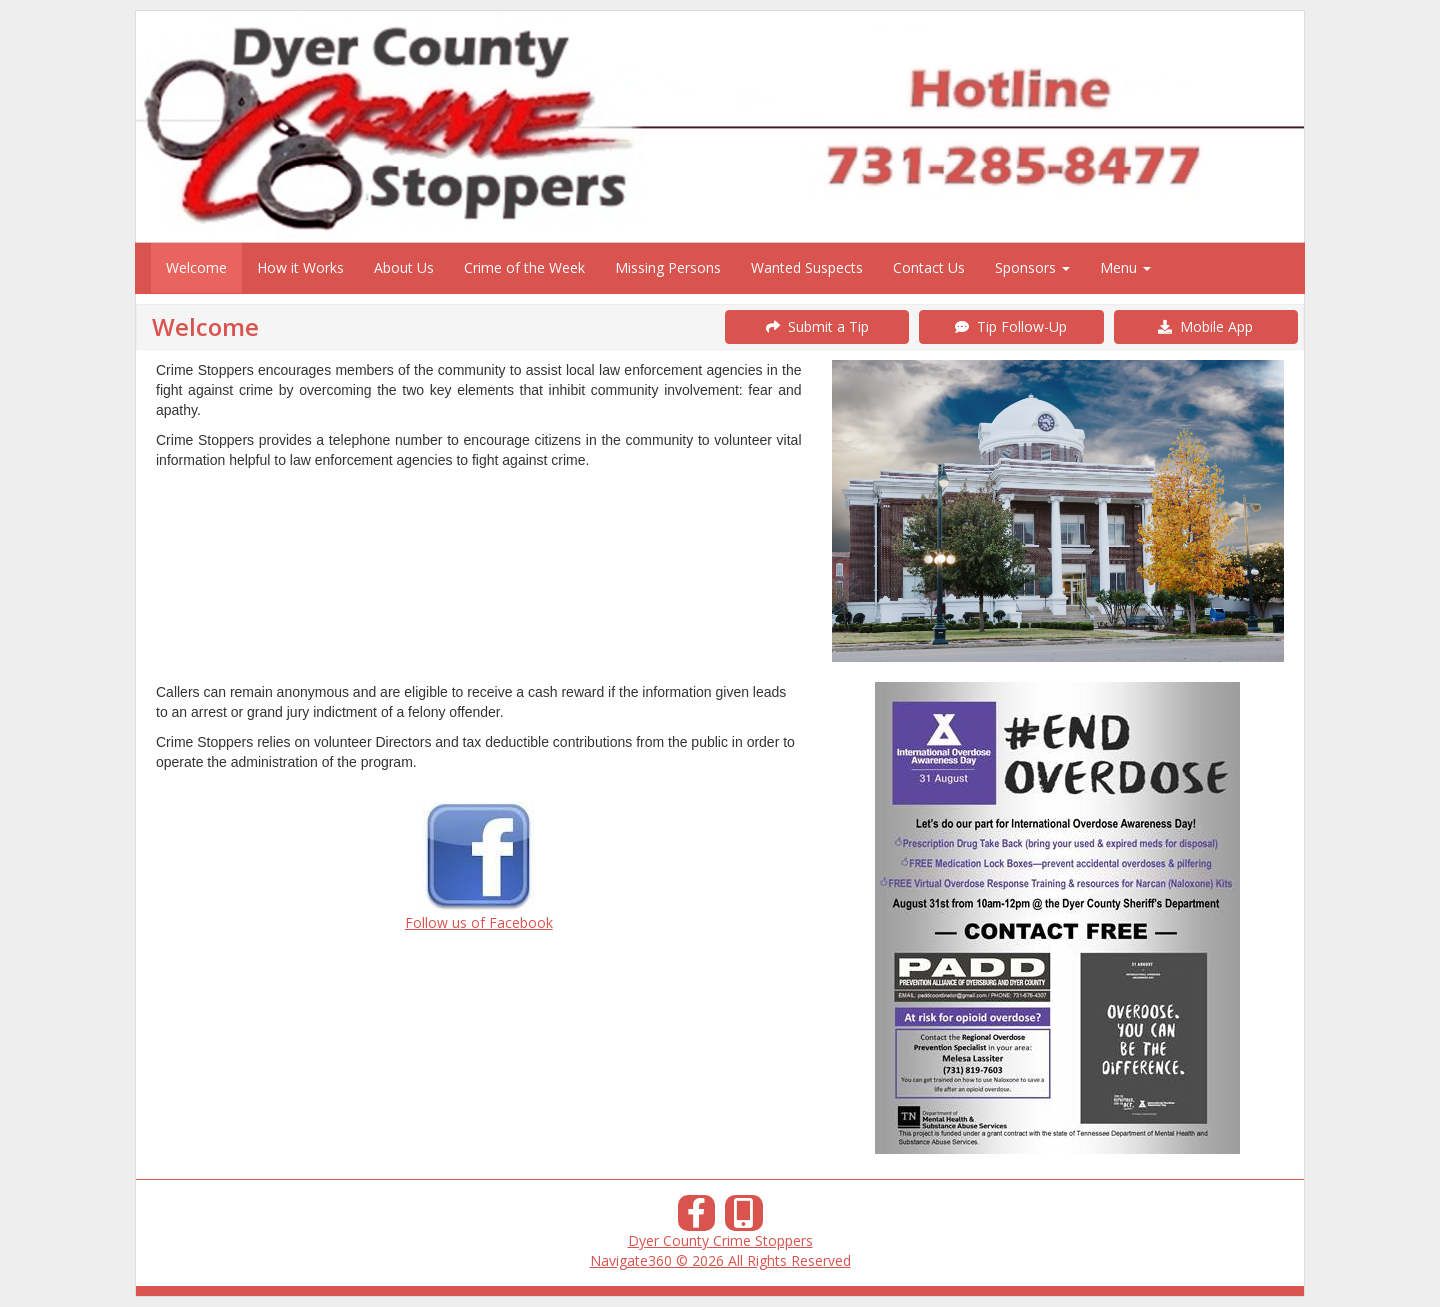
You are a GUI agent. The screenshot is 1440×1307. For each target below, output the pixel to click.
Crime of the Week (524, 267)
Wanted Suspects (807, 267)
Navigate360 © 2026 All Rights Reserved (720, 1260)
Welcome (196, 267)
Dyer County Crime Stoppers (720, 1240)
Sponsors (1032, 267)
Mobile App (1205, 326)
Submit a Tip (817, 326)
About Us (404, 267)
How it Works (300, 267)
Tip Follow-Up (1011, 326)
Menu (1125, 267)
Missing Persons (668, 267)
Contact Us (929, 267)
